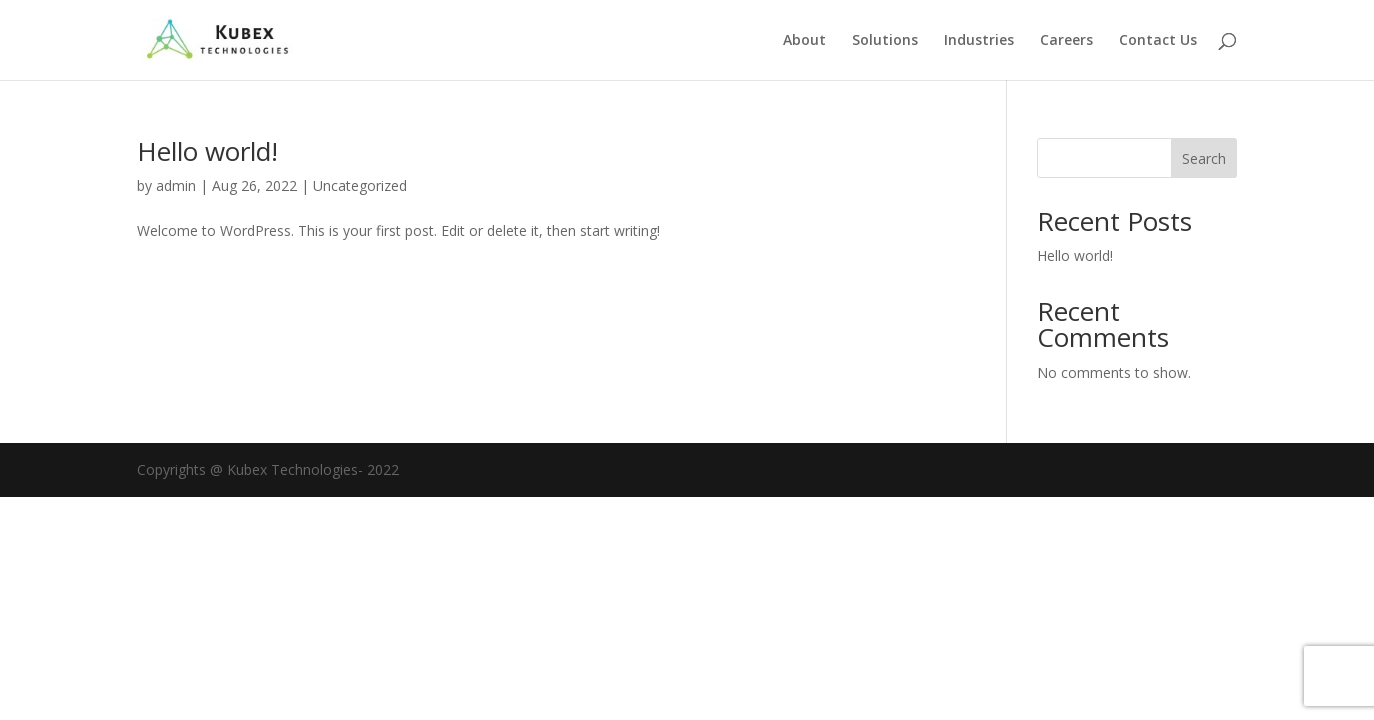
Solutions (885, 41)
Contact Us (1158, 41)
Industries (979, 41)
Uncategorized (360, 185)
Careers (1066, 41)
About (804, 41)
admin (176, 185)
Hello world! (207, 151)
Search (1204, 158)
